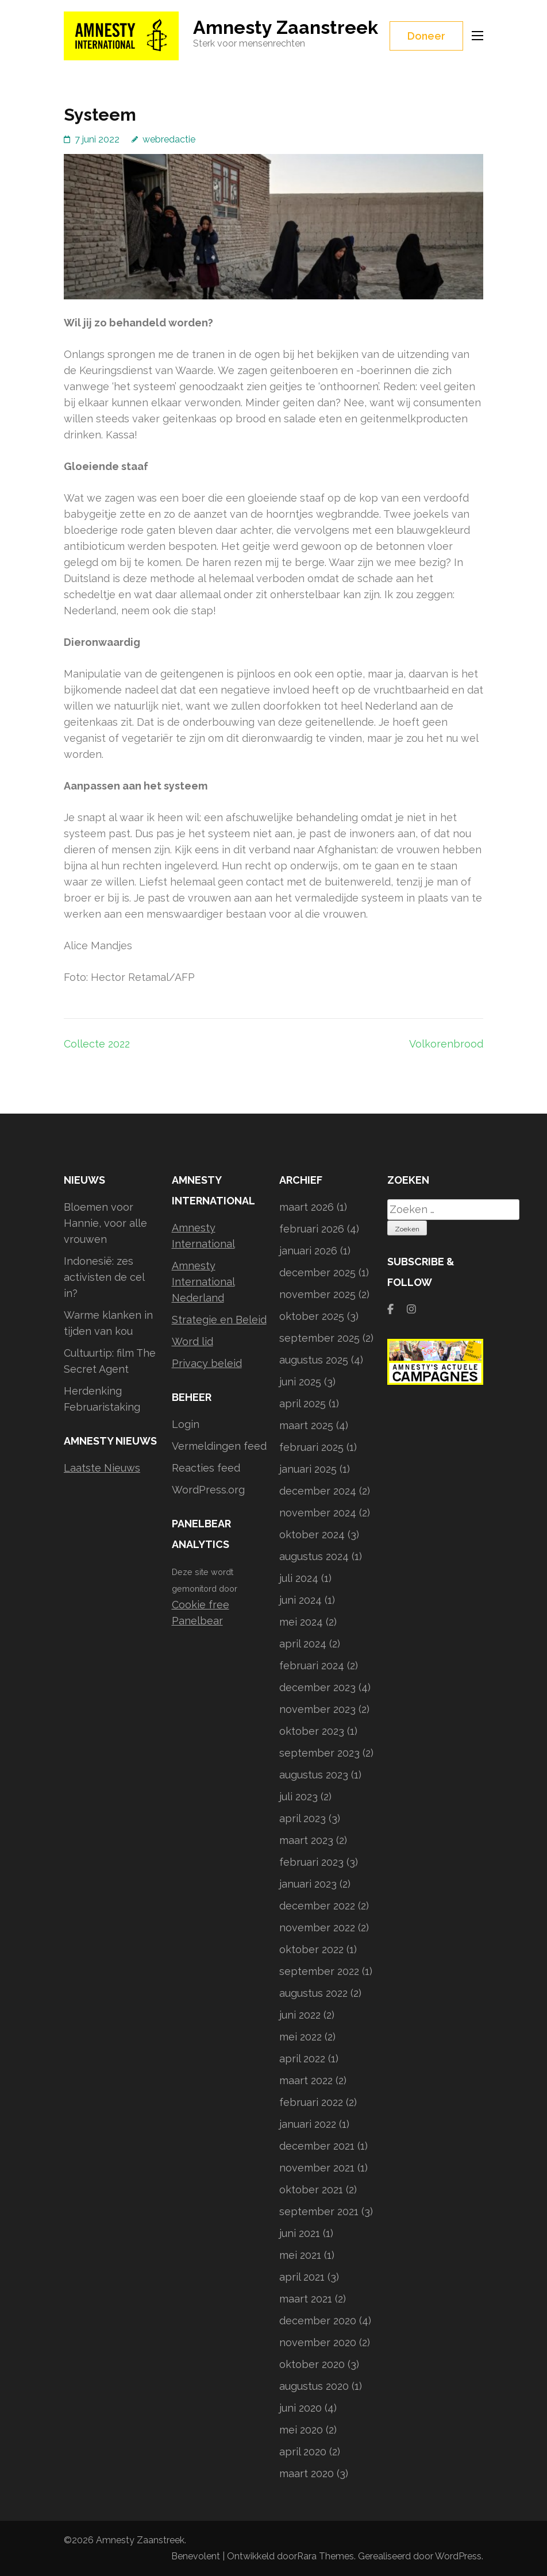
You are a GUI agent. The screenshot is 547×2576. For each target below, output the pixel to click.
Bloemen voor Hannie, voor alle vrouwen (105, 1223)
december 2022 (317, 1906)
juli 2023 (298, 1797)
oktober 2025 (311, 1316)
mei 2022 (300, 2037)
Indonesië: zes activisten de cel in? (104, 1277)
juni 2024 (300, 1600)
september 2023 (319, 1753)
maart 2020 (306, 2473)
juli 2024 (298, 1578)
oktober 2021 (311, 2190)
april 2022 (302, 2059)
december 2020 (317, 2321)
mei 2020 (301, 2430)
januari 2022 (307, 2124)
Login (185, 1424)
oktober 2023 (311, 1731)
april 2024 (302, 1644)
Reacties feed (206, 1468)
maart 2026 (306, 1207)
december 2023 (317, 1687)
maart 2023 (306, 1840)
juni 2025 (300, 1382)
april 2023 (302, 1818)
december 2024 (317, 1491)
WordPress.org (208, 1490)
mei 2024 (301, 1622)
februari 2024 (311, 1665)
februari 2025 (311, 1447)
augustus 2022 (313, 1993)
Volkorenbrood (446, 1044)
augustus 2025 (313, 1360)
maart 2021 (305, 2299)
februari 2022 (311, 2102)
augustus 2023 (313, 1775)
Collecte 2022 (97, 1044)
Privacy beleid (207, 1363)
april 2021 (302, 2277)
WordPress (458, 2556)
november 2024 (317, 1513)
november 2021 (317, 2168)
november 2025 (317, 1294)
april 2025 (302, 1403)
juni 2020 (300, 2408)
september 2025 (319, 1338)
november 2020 (317, 2342)
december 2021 (317, 2146)
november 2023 (317, 1709)
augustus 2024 (314, 1556)
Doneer (426, 36)
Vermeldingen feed (219, 1446)
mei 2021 (300, 2255)
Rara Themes (325, 2556)
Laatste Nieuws (102, 1468)
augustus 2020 (314, 2386)
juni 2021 (299, 2233)
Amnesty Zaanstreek (285, 27)
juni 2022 (300, 2015)
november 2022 (317, 1928)
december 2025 (317, 1272)
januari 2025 (308, 1469)
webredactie (168, 139)
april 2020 (302, 2452)
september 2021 (319, 2211)
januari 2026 (308, 1251)
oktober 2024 (312, 1534)
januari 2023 (308, 1884)
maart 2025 (306, 1425)
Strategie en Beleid (219, 1320)
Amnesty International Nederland (203, 1282)
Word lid (192, 1341)
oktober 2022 (311, 1949)
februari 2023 (311, 1862)
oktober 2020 (312, 2364)
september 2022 (319, 1971)
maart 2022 (306, 2080)
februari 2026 (311, 1229)
